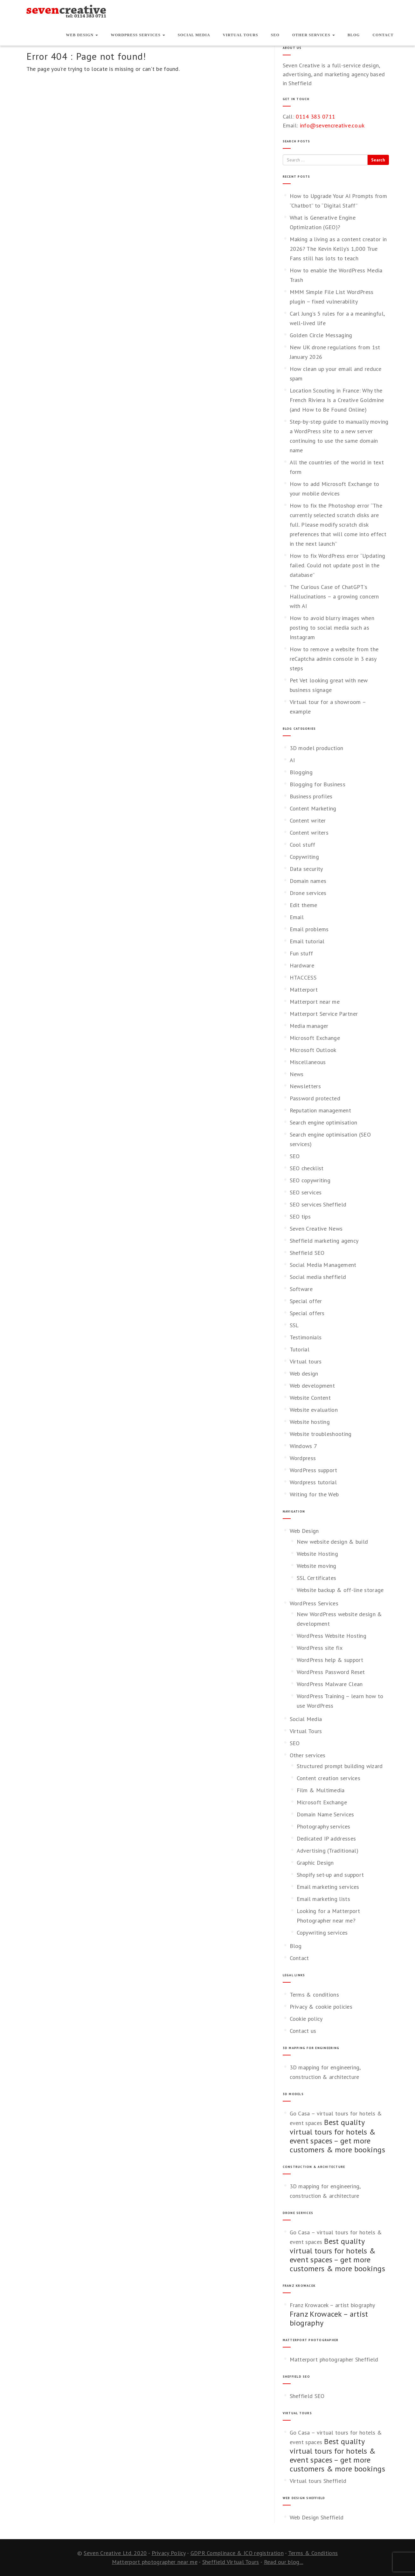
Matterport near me (315, 1001)
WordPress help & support (330, 1660)
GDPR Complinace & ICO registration (237, 2553)
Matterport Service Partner (324, 1013)
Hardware (302, 965)
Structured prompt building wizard (340, 1766)
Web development (312, 1385)
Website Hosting (317, 1553)
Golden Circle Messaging (321, 335)
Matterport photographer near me (154, 2562)
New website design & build (332, 1541)
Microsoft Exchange (315, 1038)
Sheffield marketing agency (324, 1240)
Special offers (307, 1313)
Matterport (304, 989)
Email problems (309, 929)
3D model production (316, 748)
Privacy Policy (169, 2553)
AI (292, 760)
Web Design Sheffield (317, 2517)
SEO (275, 35)
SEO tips (300, 1216)
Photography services (323, 1826)
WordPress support (313, 1470)
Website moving (316, 1565)
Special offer (306, 1301)
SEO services (306, 1192)
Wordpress (303, 1458)
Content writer (308, 820)
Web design (304, 1373)
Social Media (194, 35)
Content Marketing (313, 808)
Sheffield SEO (307, 1252)
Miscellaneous (308, 1062)
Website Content (310, 1397)
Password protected (315, 1098)
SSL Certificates (316, 1578)
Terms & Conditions (313, 2553)
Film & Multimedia (321, 1790)
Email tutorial (307, 941)
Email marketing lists (323, 1899)
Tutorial (299, 1349)
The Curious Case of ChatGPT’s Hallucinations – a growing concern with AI (334, 596)
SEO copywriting (310, 1180)
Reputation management (320, 1110)
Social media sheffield (318, 1277)
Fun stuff (301, 953)
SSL (294, 1325)
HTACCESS (303, 977)
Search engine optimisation (323, 1122)
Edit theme (303, 905)
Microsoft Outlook (313, 1050)
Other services (313, 35)
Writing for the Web (314, 1494)
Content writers (309, 832)
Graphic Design (315, 1862)
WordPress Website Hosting (332, 1635)
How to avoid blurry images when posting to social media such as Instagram (332, 627)
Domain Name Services (325, 1814)
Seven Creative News (316, 1228)
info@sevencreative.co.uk (332, 125)
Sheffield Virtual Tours (230, 2562)
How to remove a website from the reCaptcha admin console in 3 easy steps (334, 659)
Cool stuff (302, 844)
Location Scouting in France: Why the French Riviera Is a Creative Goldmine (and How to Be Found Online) (337, 400)
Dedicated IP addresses (326, 1838)
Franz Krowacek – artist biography (332, 2305)
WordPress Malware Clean (330, 1684)
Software (301, 1289)
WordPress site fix (319, 1647)
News (297, 1074)
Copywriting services (322, 1932)
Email (297, 917)
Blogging (301, 772)
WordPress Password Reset (331, 1672)
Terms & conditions (314, 1994)
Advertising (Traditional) (328, 1850)
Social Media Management (323, 1264)
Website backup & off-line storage (340, 1590)
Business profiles (311, 796)
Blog (354, 35)
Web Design (82, 35)
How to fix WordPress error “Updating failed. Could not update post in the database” (337, 565)
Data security (306, 868)
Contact (382, 35)
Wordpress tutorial (313, 1482)
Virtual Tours (240, 35)
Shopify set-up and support (330, 1874)
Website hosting (310, 1421)
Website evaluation (314, 1409)
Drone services (308, 893)
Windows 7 (303, 1446)
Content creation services (329, 1778)
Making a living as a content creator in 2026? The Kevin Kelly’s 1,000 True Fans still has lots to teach (338, 249)
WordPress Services (138, 35)
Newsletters (305, 1086)
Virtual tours (306, 1361)
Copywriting (304, 856)
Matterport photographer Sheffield (334, 2359)
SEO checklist (307, 1168)
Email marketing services (328, 1886)
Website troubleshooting (321, 1434)
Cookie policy (306, 2018)
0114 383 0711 (315, 116)
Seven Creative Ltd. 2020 (115, 2553)
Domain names (308, 881)
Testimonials (306, 1337)
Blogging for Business (317, 784)
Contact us (303, 2030)
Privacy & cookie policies (321, 2006)
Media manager (309, 1025)
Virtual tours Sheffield (318, 2480)
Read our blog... (283, 2562)
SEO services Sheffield (318, 1204)
